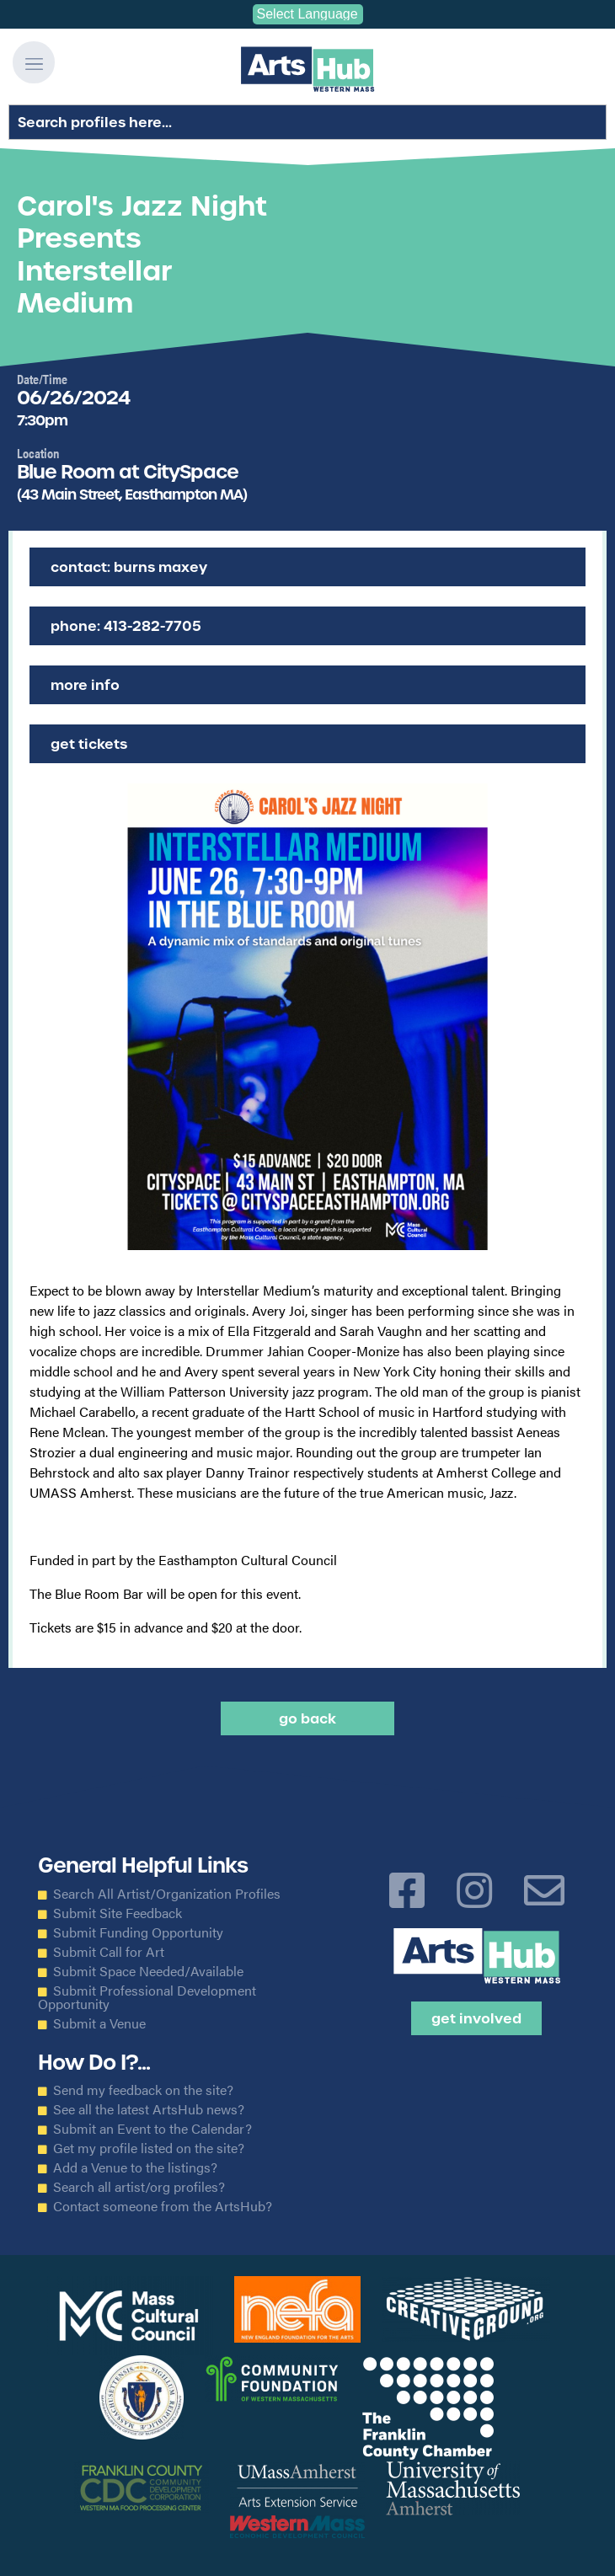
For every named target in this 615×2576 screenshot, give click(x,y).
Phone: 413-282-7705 (126, 626)
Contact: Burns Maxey (129, 567)
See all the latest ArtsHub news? (148, 2109)
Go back (307, 1718)
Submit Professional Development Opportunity (147, 1997)
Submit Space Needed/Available (148, 1971)
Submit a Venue (99, 2023)
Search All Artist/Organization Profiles (167, 1893)
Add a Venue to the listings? (135, 2167)
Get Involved (476, 2018)
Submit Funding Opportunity (138, 1932)
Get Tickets (89, 744)
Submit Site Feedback (117, 1913)
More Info (85, 685)
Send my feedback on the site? (143, 2090)
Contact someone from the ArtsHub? (162, 2206)
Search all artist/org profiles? (139, 2187)
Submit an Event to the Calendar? (152, 2128)
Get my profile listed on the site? (148, 2148)
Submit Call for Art (108, 1952)
